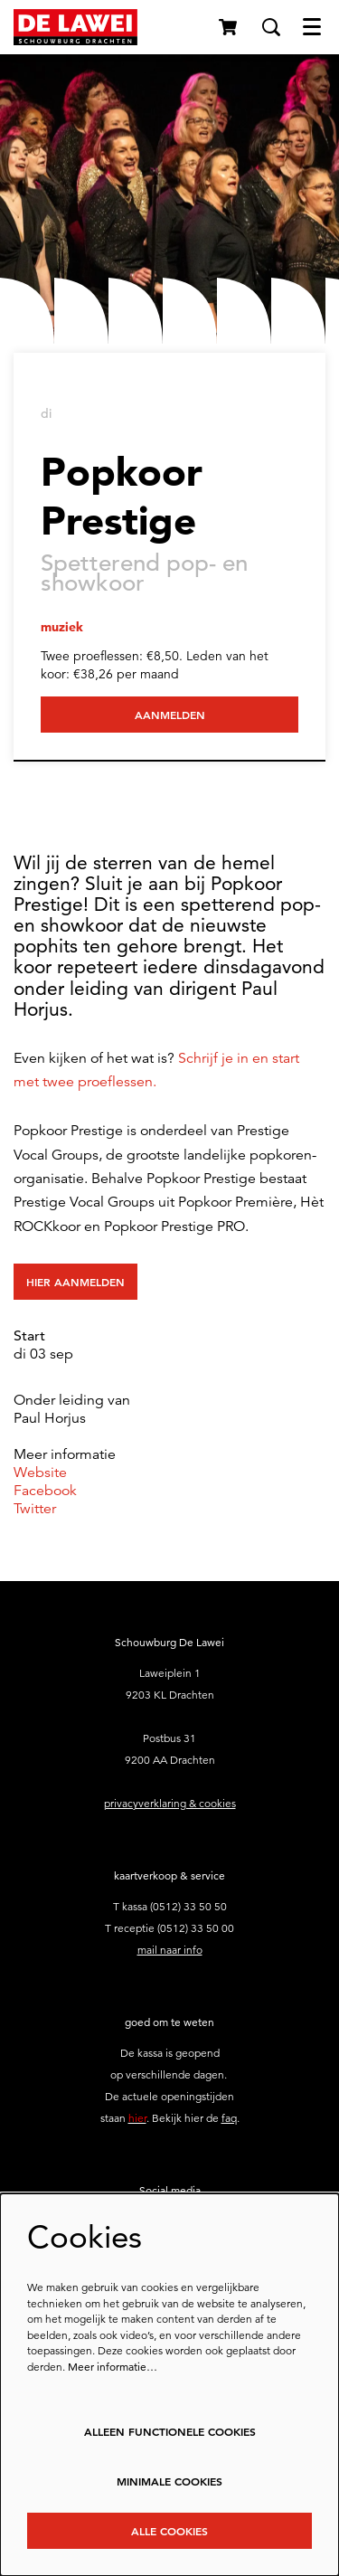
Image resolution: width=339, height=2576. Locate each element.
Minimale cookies (169, 2481)
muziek (62, 626)
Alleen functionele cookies (170, 2431)
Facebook (45, 1491)
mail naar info (169, 1949)
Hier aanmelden (75, 1281)
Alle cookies (169, 2531)
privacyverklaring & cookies (170, 1803)
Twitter (35, 1509)
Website (40, 1472)
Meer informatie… (112, 2366)
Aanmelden (170, 714)
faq (229, 2118)
